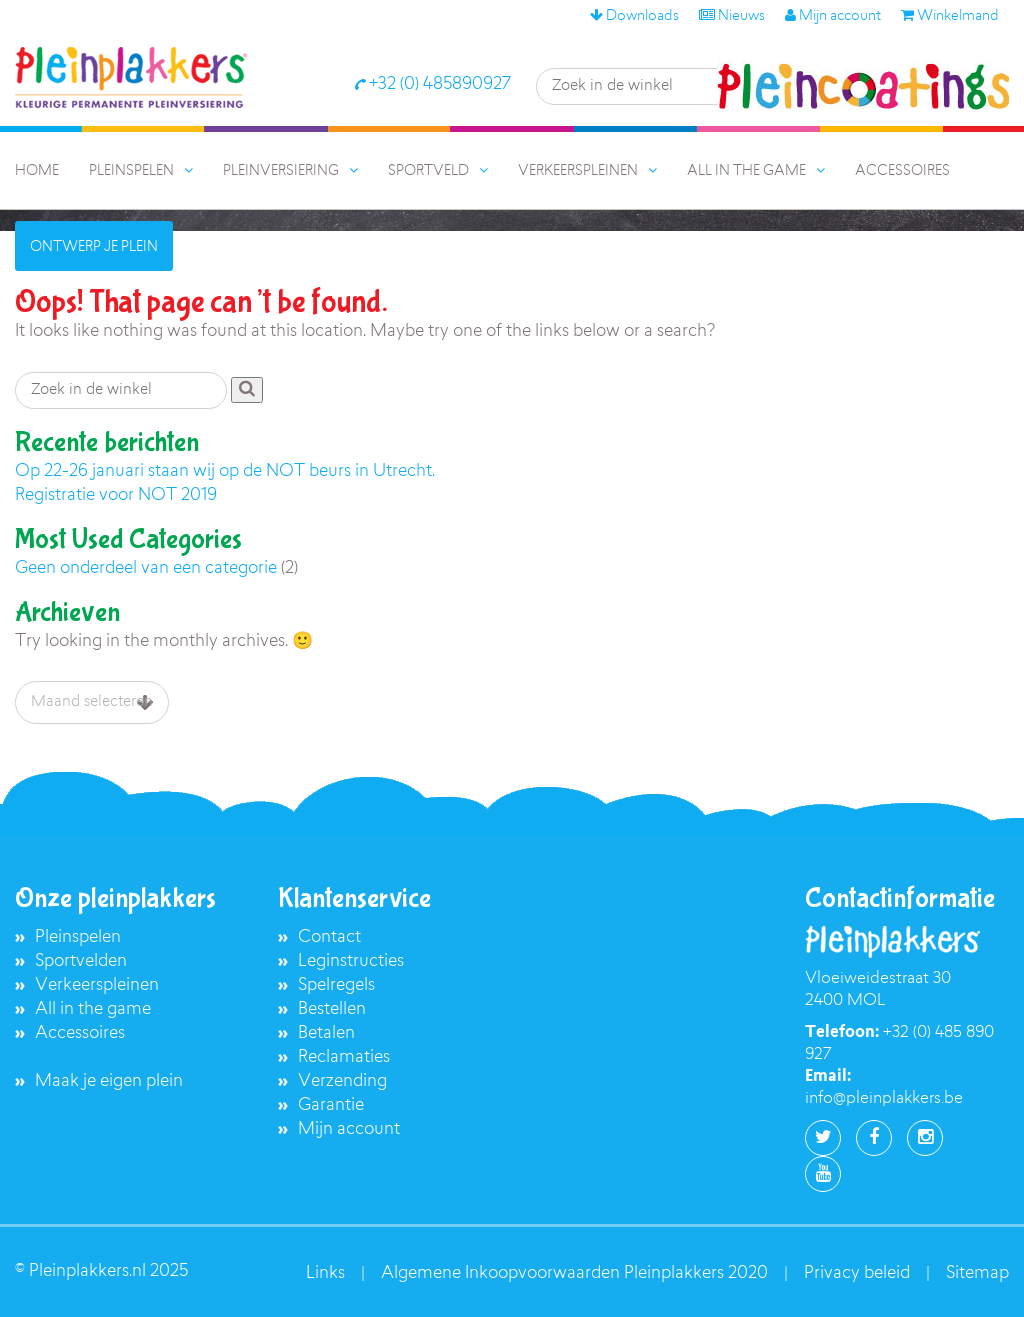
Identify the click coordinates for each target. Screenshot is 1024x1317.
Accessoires (80, 1033)
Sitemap (977, 1273)
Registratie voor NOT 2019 (116, 495)
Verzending (342, 1081)
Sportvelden (81, 961)
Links (325, 1273)
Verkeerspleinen (97, 985)
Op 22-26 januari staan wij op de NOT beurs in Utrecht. (225, 471)
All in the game (93, 1009)
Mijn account (833, 17)
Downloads (634, 17)
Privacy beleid (857, 1273)
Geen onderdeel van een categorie (146, 568)
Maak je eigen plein (109, 1081)
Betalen (326, 1033)
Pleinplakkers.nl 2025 (108, 1271)
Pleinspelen (78, 937)
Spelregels (336, 985)
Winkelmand (950, 17)
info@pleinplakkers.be (884, 1099)
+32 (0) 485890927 (432, 84)
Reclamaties (344, 1057)
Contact (329, 937)
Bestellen (332, 1009)
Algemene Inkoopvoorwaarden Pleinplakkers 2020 (574, 1273)
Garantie (331, 1105)
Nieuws (732, 17)
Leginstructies (351, 961)
